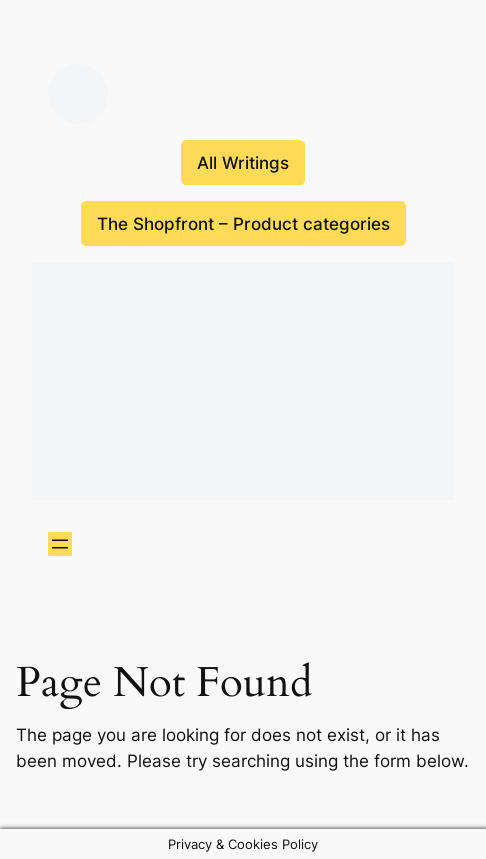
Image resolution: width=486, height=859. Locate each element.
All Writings (243, 163)
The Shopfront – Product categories (243, 224)
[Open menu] (60, 544)
